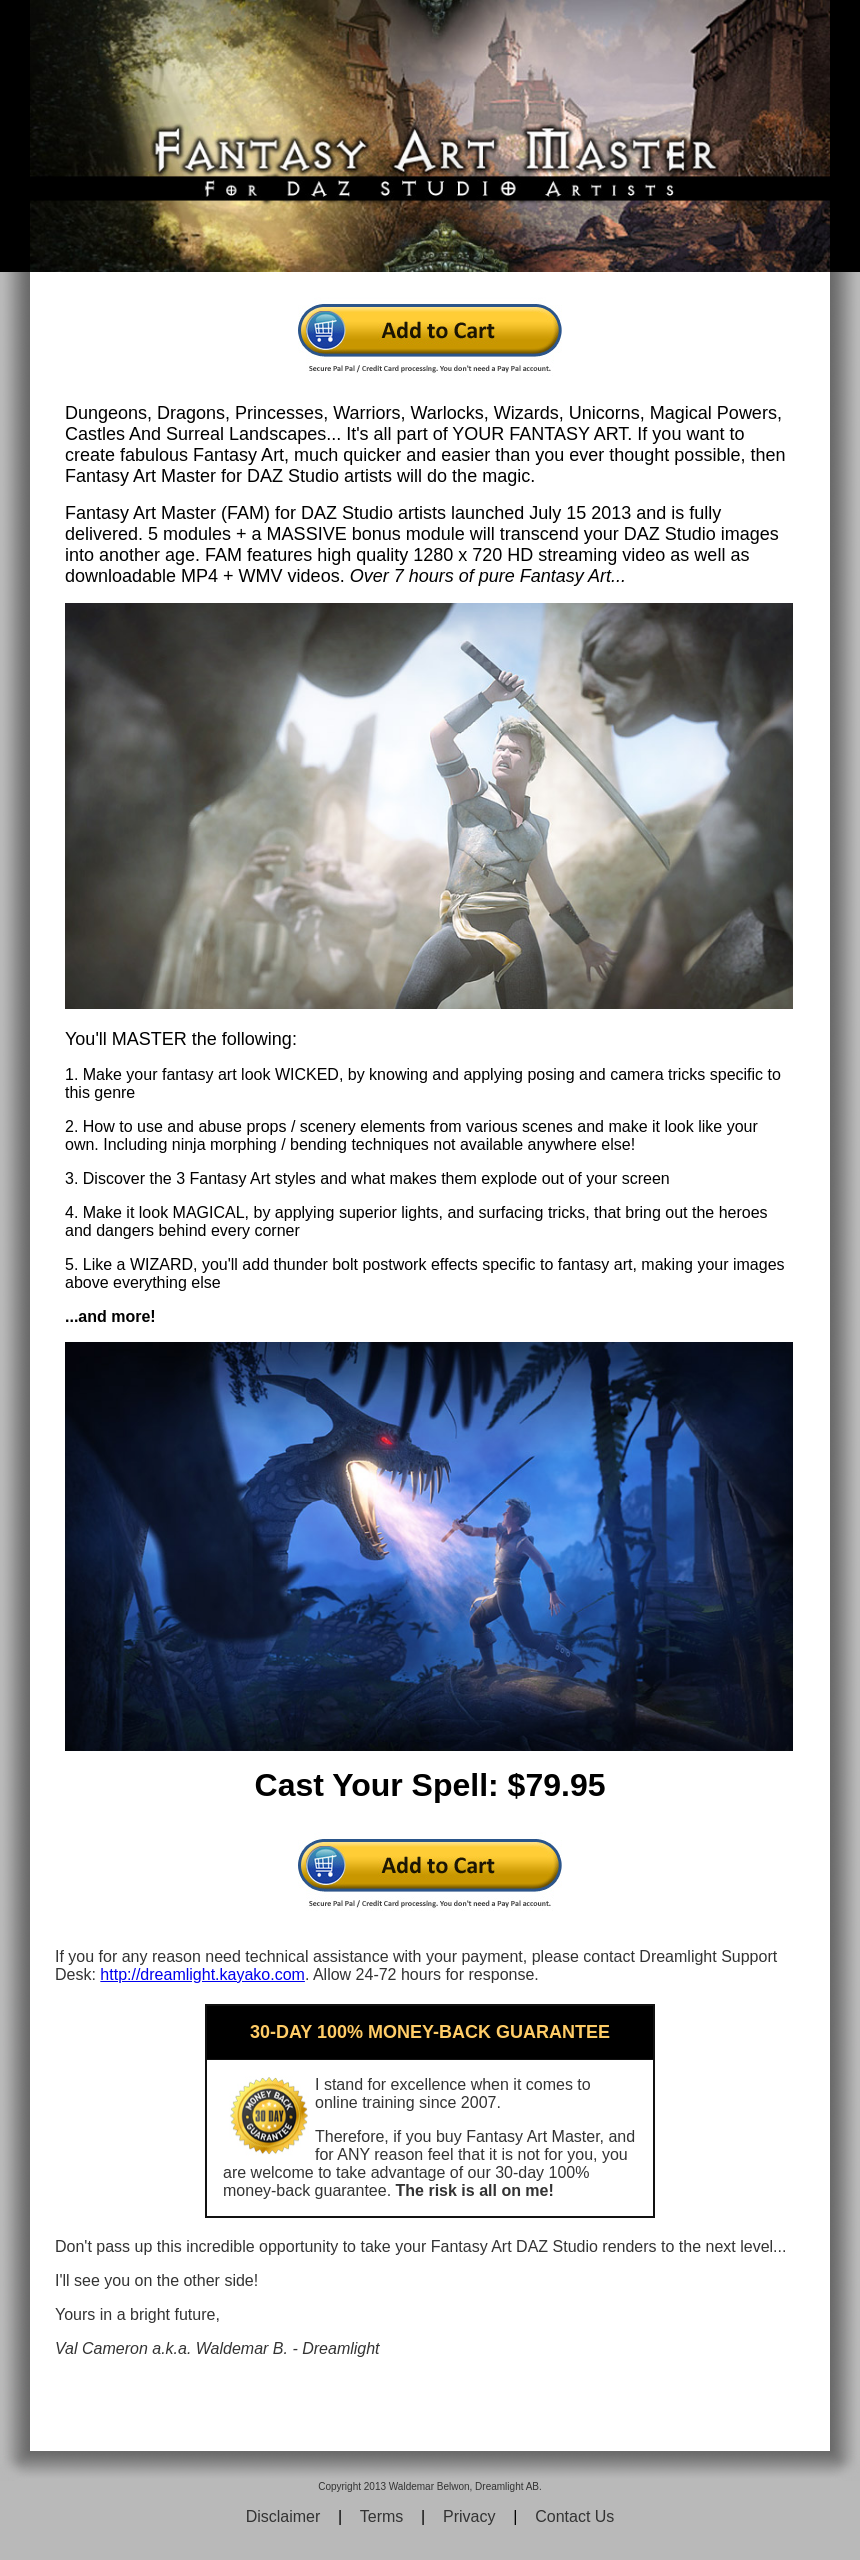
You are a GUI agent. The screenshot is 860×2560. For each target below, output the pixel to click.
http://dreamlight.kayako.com (202, 1974)
